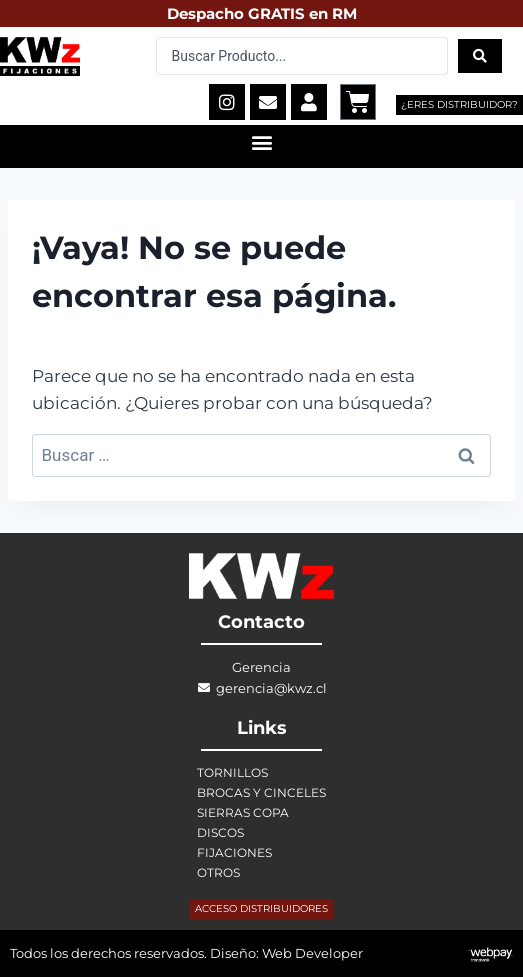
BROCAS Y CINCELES (261, 792)
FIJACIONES (234, 852)
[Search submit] (480, 56)
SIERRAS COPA (243, 812)
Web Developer (312, 953)
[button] (261, 141)
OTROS (218, 872)
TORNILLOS (232, 772)
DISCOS (220, 832)
